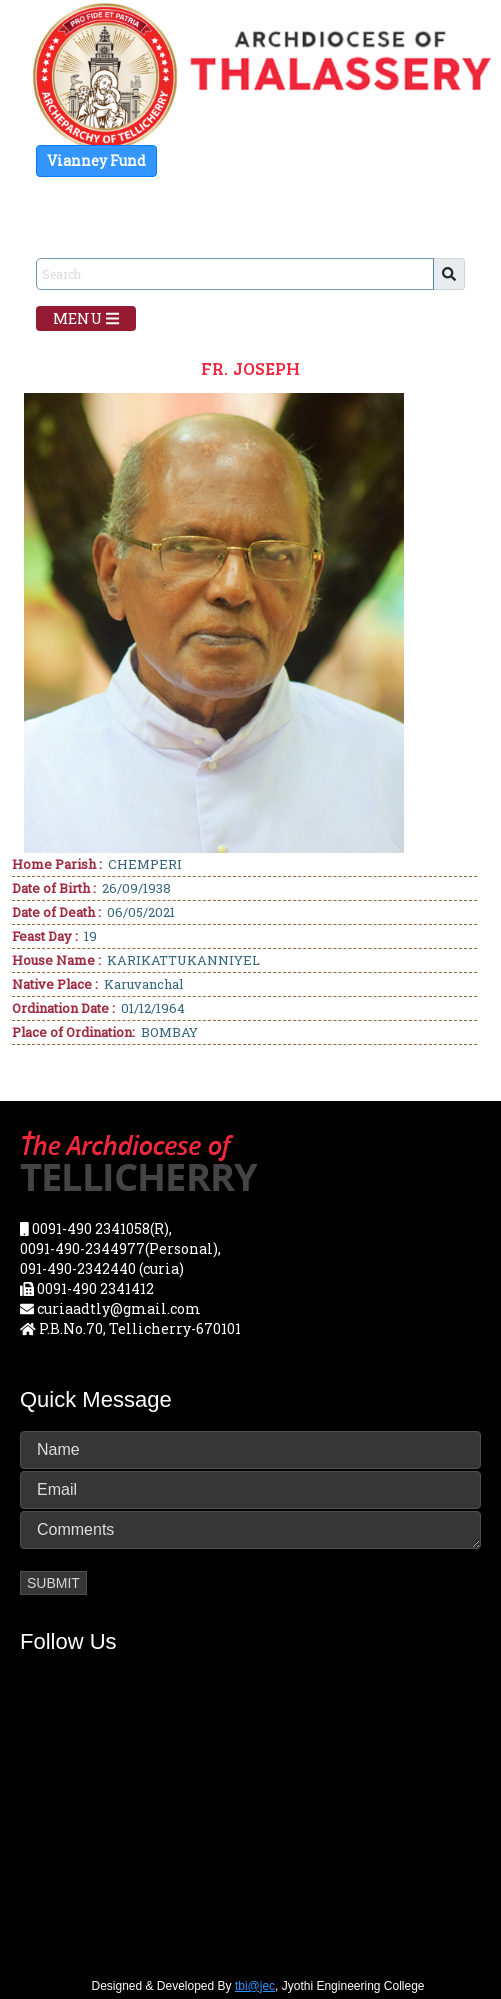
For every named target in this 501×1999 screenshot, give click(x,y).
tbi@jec (255, 1986)
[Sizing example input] (235, 274)
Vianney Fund (96, 160)
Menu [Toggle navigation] (86, 318)
